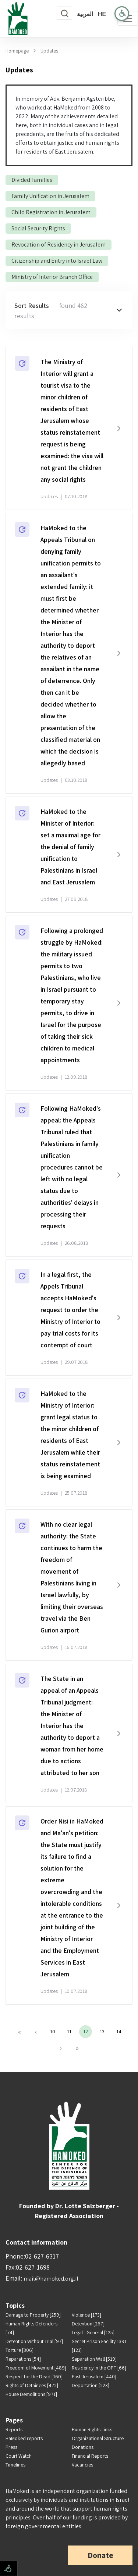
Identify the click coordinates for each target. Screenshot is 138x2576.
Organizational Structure (98, 2438)
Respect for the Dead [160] (34, 2376)
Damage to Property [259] (33, 2314)
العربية (85, 14)
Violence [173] (86, 2314)
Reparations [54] (23, 2359)
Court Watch (19, 2456)
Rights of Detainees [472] (32, 2385)
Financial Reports (90, 2456)
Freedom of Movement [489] (36, 2367)
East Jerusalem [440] (94, 2376)
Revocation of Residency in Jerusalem (58, 244)
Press (11, 2447)
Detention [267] (88, 2323)
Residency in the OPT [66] (99, 2367)
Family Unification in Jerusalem (50, 196)
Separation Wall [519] (94, 2359)
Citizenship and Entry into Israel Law (56, 261)
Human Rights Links (92, 2429)
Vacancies (82, 2464)
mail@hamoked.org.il (51, 2278)
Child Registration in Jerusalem (51, 212)
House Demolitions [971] (31, 2394)
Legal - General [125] (93, 2332)
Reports (14, 2429)
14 (118, 2031)
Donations (82, 2447)
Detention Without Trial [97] (34, 2341)
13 (102, 2031)
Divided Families (31, 180)
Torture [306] (19, 2350)
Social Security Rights (38, 228)
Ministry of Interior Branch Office (52, 277)
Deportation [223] (90, 2385)
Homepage (17, 50)
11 (69, 2031)
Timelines (15, 2464)
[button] (69, 310)
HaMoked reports (24, 2438)
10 (52, 2031)
